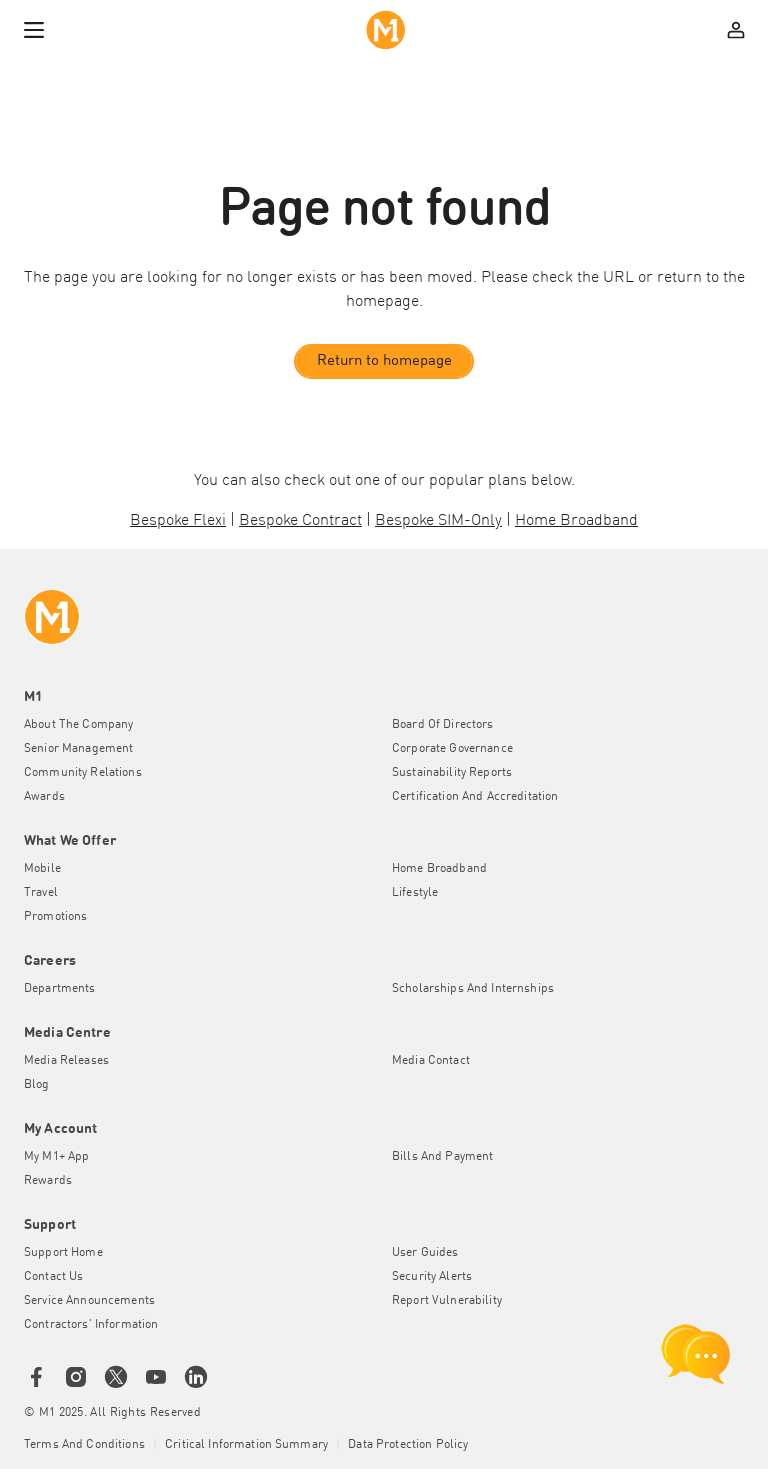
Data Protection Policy (408, 1445)
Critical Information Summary (246, 1445)
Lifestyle (415, 893)
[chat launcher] (696, 1354)
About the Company (78, 725)
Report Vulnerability (447, 1301)
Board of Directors (443, 725)
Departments (60, 989)
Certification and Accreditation (475, 797)
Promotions (55, 917)
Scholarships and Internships (473, 989)
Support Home (63, 1253)
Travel (41, 893)
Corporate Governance (452, 749)
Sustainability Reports (452, 773)
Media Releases (66, 1061)
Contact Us (53, 1277)
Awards (44, 797)
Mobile (42, 869)
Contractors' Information (91, 1325)
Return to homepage (384, 361)
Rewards (48, 1181)
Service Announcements (89, 1301)
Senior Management (78, 749)
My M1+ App (56, 1157)
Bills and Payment (442, 1157)
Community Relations (83, 773)
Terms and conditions (84, 1445)
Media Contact (431, 1061)
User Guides (425, 1253)
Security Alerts (432, 1277)
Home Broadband (439, 869)
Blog (37, 1085)
